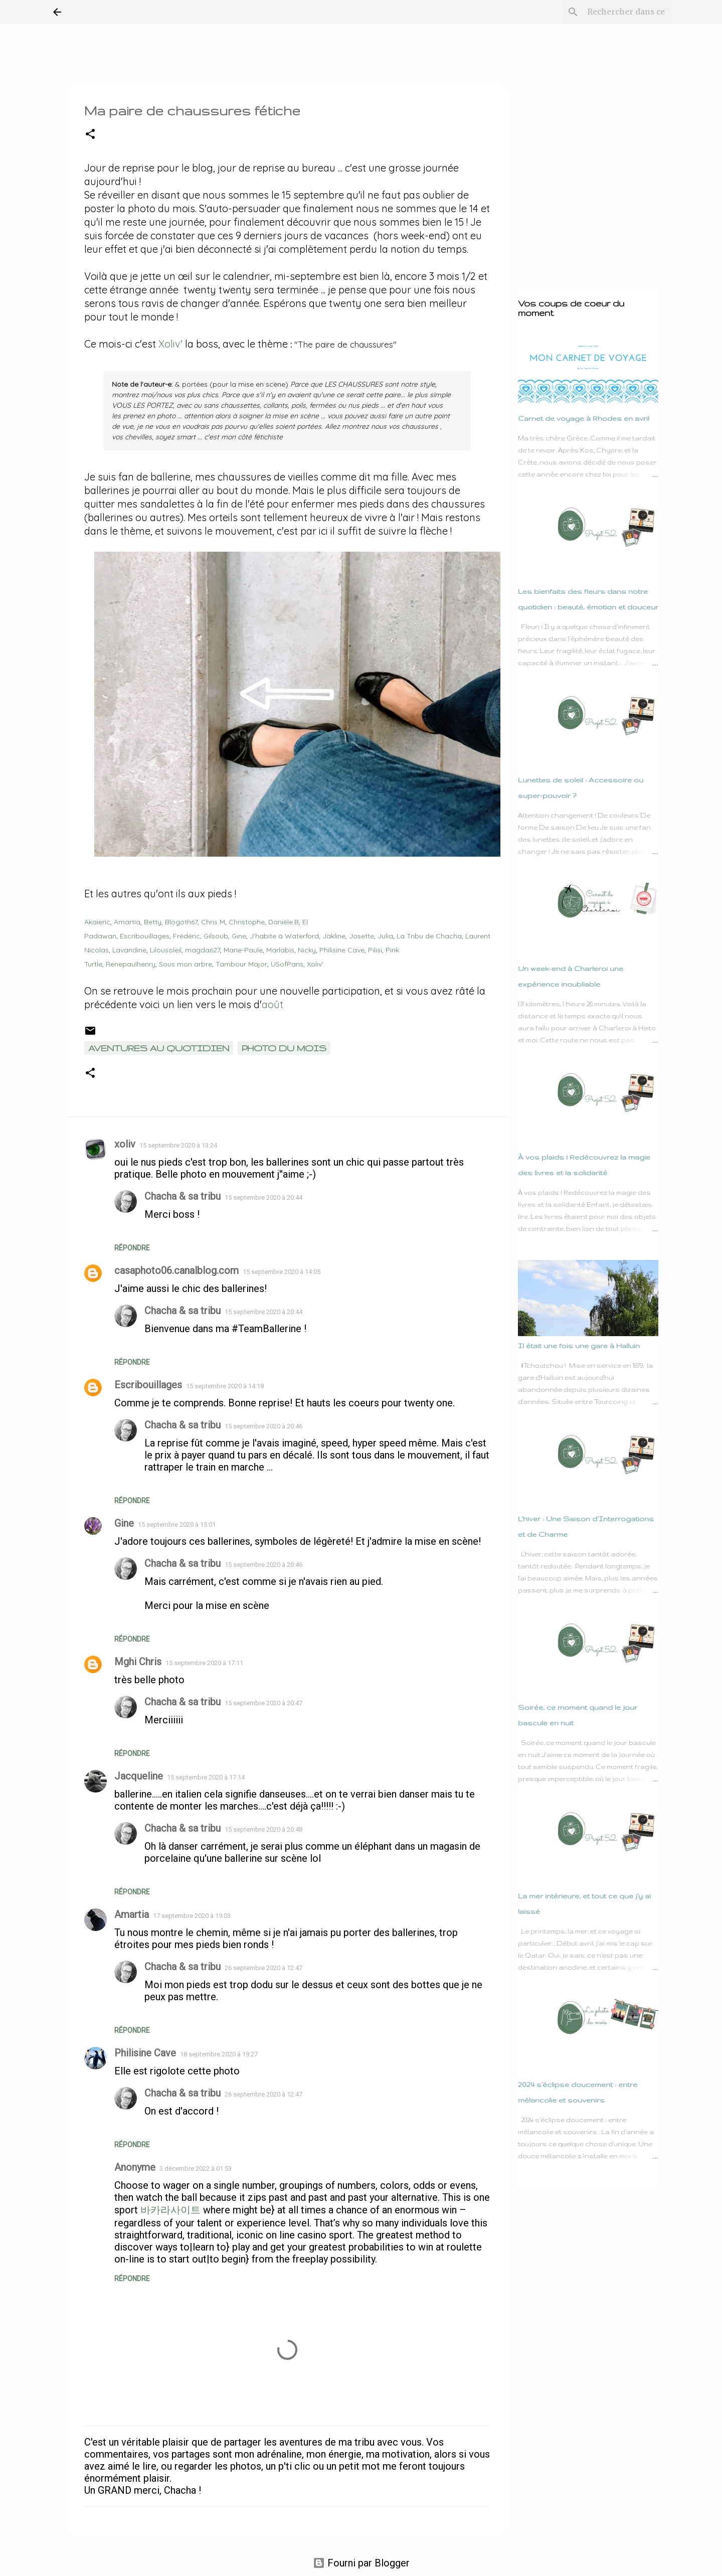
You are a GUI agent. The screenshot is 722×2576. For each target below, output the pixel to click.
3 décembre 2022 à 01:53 (195, 2165)
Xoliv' (170, 344)
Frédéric (186, 932)
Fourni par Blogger (361, 2560)
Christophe (247, 918)
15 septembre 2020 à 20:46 (263, 1423)
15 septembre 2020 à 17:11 (204, 1660)
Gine (239, 932)
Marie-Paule (243, 946)
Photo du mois (284, 1045)
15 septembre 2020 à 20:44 (263, 1194)
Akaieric (97, 918)
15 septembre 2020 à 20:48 (263, 1826)
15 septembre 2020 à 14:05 (281, 1268)
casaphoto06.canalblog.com (176, 1267)
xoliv (124, 1141)
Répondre (132, 1245)
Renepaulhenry (130, 960)
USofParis (287, 960)
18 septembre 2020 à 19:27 (219, 2051)
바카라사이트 (170, 2207)
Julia (385, 932)
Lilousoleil (166, 946)
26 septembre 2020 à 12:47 (263, 1965)
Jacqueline (138, 1773)
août (274, 1001)
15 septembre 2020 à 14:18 (225, 1383)
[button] (90, 134)
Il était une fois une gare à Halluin (579, 1346)
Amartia (127, 918)
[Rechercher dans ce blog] (618, 12)
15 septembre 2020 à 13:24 (178, 1142)
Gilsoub (216, 932)
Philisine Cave (342, 946)
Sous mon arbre (185, 960)
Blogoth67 (181, 918)
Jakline (333, 932)
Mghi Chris (137, 1659)
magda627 (202, 946)
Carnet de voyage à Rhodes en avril (583, 418)
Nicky (307, 946)
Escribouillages (144, 932)
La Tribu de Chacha (429, 932)
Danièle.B (283, 918)
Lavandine (129, 946)
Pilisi (375, 946)
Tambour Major (241, 960)
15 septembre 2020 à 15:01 (177, 1521)
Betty (152, 918)
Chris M (213, 918)
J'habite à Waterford (284, 932)
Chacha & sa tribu (182, 1193)
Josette (361, 932)
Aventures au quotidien (158, 1045)
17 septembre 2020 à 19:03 (192, 1912)
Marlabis (280, 946)
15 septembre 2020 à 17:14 (206, 1774)
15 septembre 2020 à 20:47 (263, 1700)
